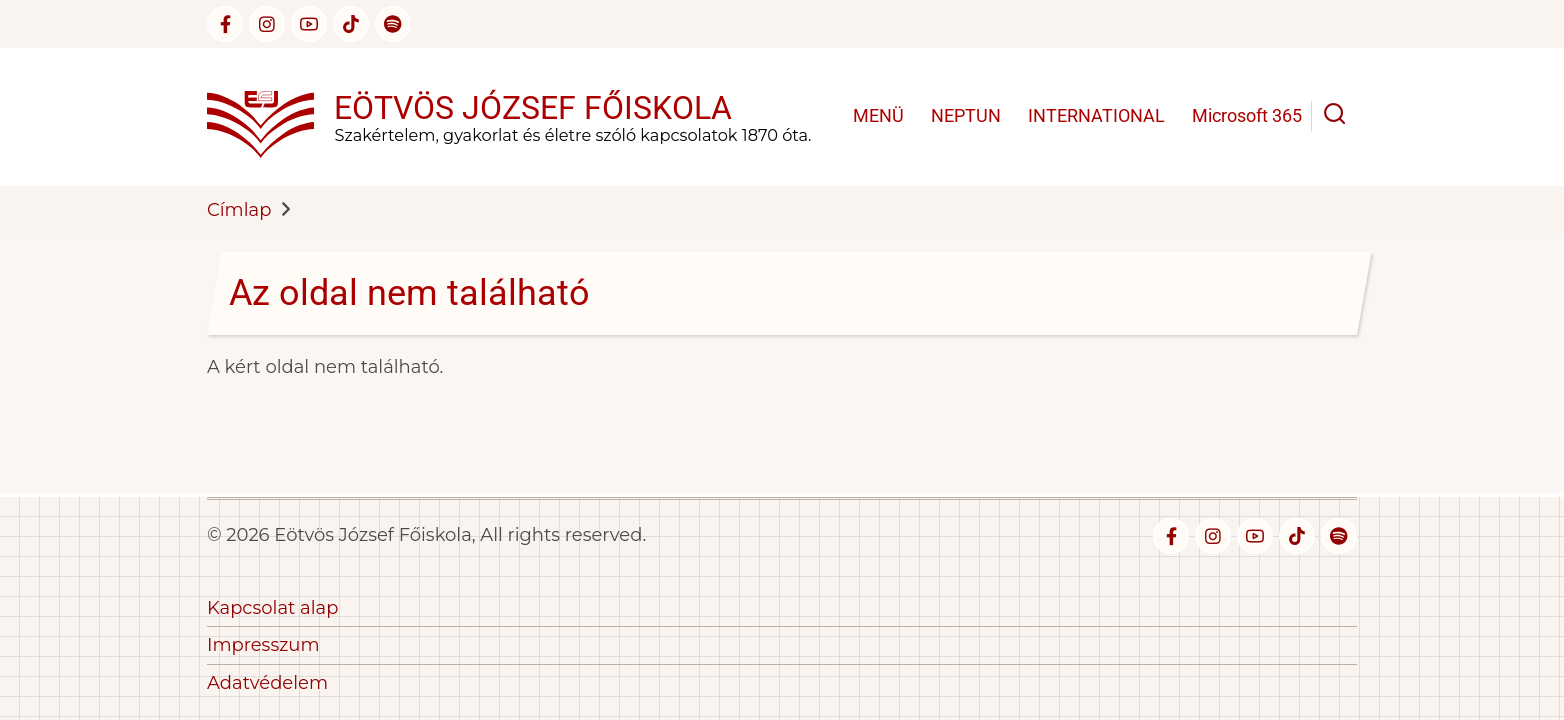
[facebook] (225, 24)
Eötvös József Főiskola (533, 108)
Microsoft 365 (1247, 115)
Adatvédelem (267, 683)
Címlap (239, 210)
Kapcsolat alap (272, 608)
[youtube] (309, 24)
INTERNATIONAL (1096, 115)
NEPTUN (966, 115)
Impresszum (263, 645)
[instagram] (267, 24)
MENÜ (878, 115)
